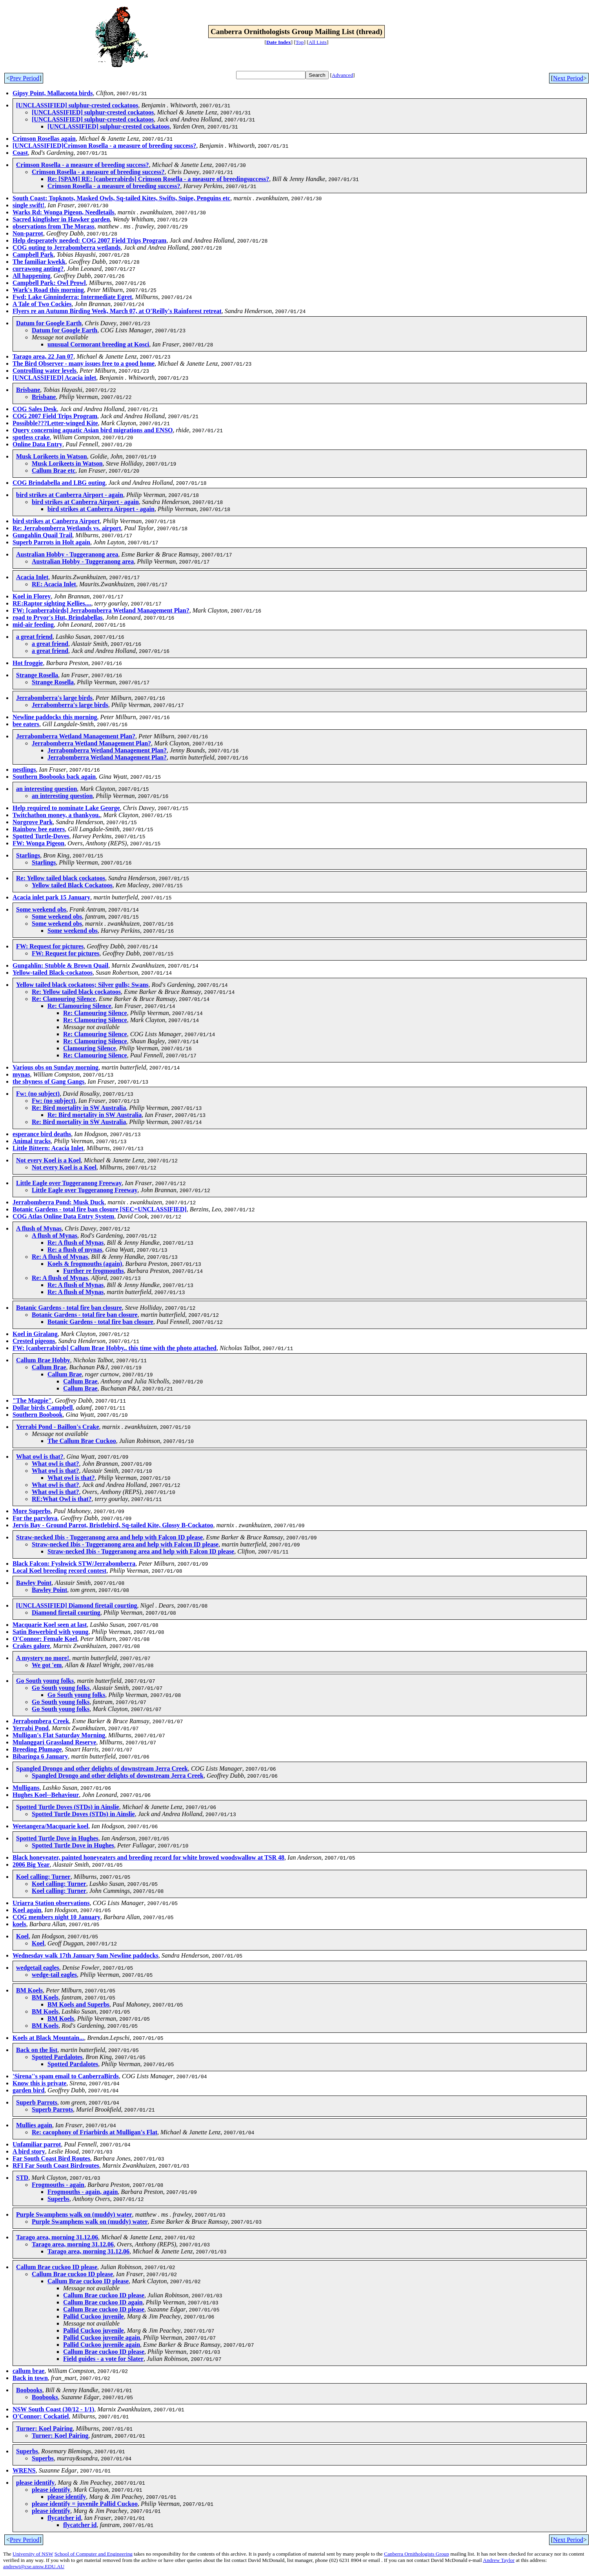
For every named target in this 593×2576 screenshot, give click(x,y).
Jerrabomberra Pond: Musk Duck (58, 1202)
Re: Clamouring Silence (64, 998)
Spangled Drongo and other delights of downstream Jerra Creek (102, 1768)
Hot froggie (28, 663)
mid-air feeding (33, 624)
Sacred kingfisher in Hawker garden (61, 219)
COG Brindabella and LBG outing (59, 482)
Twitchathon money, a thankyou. (56, 815)
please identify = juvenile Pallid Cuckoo (85, 2503)
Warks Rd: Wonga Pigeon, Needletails (64, 212)
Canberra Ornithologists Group (416, 2554)
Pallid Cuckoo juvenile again (101, 2337)
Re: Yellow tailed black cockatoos (60, 878)
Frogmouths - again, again (82, 2191)
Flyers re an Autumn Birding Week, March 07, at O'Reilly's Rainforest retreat (117, 311)
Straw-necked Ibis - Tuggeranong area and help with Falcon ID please (109, 1537)
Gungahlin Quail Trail (42, 535)
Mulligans (26, 1787)
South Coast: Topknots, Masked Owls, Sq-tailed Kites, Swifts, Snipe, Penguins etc (121, 198)
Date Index (278, 42)
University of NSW (33, 2554)
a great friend (34, 636)
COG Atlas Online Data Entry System (63, 1216)
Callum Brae (49, 1367)
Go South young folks (45, 1680)
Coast (20, 152)
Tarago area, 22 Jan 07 (43, 356)
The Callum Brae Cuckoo (81, 1441)
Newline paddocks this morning (55, 717)
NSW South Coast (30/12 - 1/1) (53, 2409)
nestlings (24, 769)
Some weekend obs (41, 909)
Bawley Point (33, 1582)
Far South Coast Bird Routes (51, 2158)
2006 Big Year (31, 1864)
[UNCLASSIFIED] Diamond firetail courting (76, 1605)
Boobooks (29, 2390)
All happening (31, 275)
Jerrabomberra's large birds (54, 697)
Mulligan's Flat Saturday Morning (59, 1735)
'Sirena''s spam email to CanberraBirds (66, 2076)
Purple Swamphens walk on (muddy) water (74, 2214)
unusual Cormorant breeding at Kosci (98, 344)
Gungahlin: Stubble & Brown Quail (60, 965)
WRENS (24, 2470)
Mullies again (34, 2125)
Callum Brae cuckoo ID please (56, 2267)
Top (300, 42)
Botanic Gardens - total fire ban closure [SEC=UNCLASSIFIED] (100, 1209)
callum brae (28, 2371)
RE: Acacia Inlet (54, 584)
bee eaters (26, 724)
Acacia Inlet (32, 577)
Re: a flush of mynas (74, 1249)
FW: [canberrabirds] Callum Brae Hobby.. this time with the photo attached (114, 1348)
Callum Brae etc (53, 470)
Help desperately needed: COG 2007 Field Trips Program (89, 240)
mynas (21, 1074)
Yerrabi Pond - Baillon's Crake (57, 1426)
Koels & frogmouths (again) (84, 1263)
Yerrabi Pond (31, 1728)
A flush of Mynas (39, 1228)
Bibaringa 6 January (40, 1756)
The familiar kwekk (39, 261)
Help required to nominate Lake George (66, 808)
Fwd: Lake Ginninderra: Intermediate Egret (72, 297)
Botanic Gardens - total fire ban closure (69, 1307)
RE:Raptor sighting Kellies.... (52, 603)
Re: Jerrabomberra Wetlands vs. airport (67, 528)
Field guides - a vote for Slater (103, 2358)
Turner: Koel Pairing (44, 2428)
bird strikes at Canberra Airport (56, 521)
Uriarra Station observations (51, 1903)
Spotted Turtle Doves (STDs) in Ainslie (67, 1807)
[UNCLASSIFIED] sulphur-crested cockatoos (77, 105)
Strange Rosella (37, 675)
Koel (22, 1936)
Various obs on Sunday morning (55, 1067)
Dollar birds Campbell (43, 1407)
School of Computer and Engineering (94, 2554)
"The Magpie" (32, 1400)
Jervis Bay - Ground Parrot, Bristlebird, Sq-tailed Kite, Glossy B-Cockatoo (113, 1525)
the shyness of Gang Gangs (48, 1081)
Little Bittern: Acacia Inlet (48, 1148)
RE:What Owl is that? (61, 1499)
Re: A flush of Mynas (75, 1242)
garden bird (28, 2090)
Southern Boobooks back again (54, 776)
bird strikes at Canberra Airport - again (69, 494)
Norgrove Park (33, 822)
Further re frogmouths (93, 1270)
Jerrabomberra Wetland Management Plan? (75, 736)
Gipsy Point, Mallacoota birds (53, 93)
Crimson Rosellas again (44, 138)
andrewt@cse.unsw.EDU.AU (33, 2566)
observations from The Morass (54, 226)
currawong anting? (38, 268)
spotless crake (31, 437)
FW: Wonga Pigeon (38, 843)
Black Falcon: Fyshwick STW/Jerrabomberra (74, 1563)
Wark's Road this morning (48, 289)
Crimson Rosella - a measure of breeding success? (82, 164)
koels (19, 1924)
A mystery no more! (42, 1658)
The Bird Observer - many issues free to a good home (84, 363)
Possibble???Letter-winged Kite (55, 423)
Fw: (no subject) (38, 1093)
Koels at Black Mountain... (48, 2037)
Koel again (27, 1910)
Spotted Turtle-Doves (41, 836)
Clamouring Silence (89, 1048)
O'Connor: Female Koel (45, 1638)
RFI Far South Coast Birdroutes (56, 2165)
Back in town (30, 2378)
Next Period (568, 78)
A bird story (29, 2151)
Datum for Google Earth (49, 323)
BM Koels (29, 1990)
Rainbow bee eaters (39, 829)
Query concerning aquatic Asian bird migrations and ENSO (93, 430)
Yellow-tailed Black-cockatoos (53, 972)
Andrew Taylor (499, 2560)
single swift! (28, 205)
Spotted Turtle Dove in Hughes (57, 1838)
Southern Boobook (38, 1414)
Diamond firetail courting (66, 1612)
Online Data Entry (37, 444)
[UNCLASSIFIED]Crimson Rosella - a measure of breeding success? (104, 145)
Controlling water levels (44, 370)
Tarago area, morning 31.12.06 (57, 2237)
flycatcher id (64, 2517)
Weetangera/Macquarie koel (50, 1826)
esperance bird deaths (42, 1134)
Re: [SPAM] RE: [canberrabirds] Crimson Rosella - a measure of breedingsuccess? (158, 179)
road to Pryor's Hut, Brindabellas (58, 617)
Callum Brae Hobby (43, 1360)
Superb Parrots (36, 2102)
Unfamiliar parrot (37, 2144)
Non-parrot (28, 233)
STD (22, 2177)
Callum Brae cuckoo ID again (103, 2302)
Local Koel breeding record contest (59, 1570)
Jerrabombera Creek (41, 1721)
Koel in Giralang (35, 1334)
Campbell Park (33, 254)
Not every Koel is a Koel (48, 1160)
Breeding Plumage (37, 1749)
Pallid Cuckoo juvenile (93, 2316)
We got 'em (47, 1665)
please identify (35, 2482)
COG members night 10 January (56, 1917)
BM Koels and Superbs (78, 2004)
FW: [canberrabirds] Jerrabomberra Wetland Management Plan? (101, 610)
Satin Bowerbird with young (50, 1631)
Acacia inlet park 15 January (51, 897)
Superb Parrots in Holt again (51, 542)
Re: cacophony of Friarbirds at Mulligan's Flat (94, 2132)
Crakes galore (31, 1645)
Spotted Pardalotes (57, 2057)
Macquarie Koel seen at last (50, 1624)
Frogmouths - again (58, 2184)
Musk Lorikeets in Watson (51, 456)
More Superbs (32, 1511)
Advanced (342, 75)
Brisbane (28, 389)
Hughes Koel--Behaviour (46, 1794)
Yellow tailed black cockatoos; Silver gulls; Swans (82, 984)
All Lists (318, 42)
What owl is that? (39, 1456)
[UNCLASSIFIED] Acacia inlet (54, 377)
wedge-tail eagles (54, 1974)
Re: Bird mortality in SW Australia (79, 1107)
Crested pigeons (34, 1341)
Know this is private (39, 2083)
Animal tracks (32, 1141)
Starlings (28, 855)
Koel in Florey (32, 596)
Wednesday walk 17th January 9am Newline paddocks (85, 1955)
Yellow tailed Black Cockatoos (72, 885)
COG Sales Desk (35, 409)
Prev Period (24, 78)
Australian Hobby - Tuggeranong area (67, 554)
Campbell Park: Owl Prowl (49, 282)
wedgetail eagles (37, 1967)
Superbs (58, 2198)
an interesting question (46, 788)
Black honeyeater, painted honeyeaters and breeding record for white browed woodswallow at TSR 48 (148, 1857)
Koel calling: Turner (43, 1876)
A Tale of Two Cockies (42, 304)
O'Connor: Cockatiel (41, 2416)
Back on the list (36, 2050)
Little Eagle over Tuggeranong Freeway (69, 1183)
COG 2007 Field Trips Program (55, 416)
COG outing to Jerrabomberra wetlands (67, 247)
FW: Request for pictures (50, 946)
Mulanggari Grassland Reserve (54, 1742)
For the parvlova (35, 1518)
